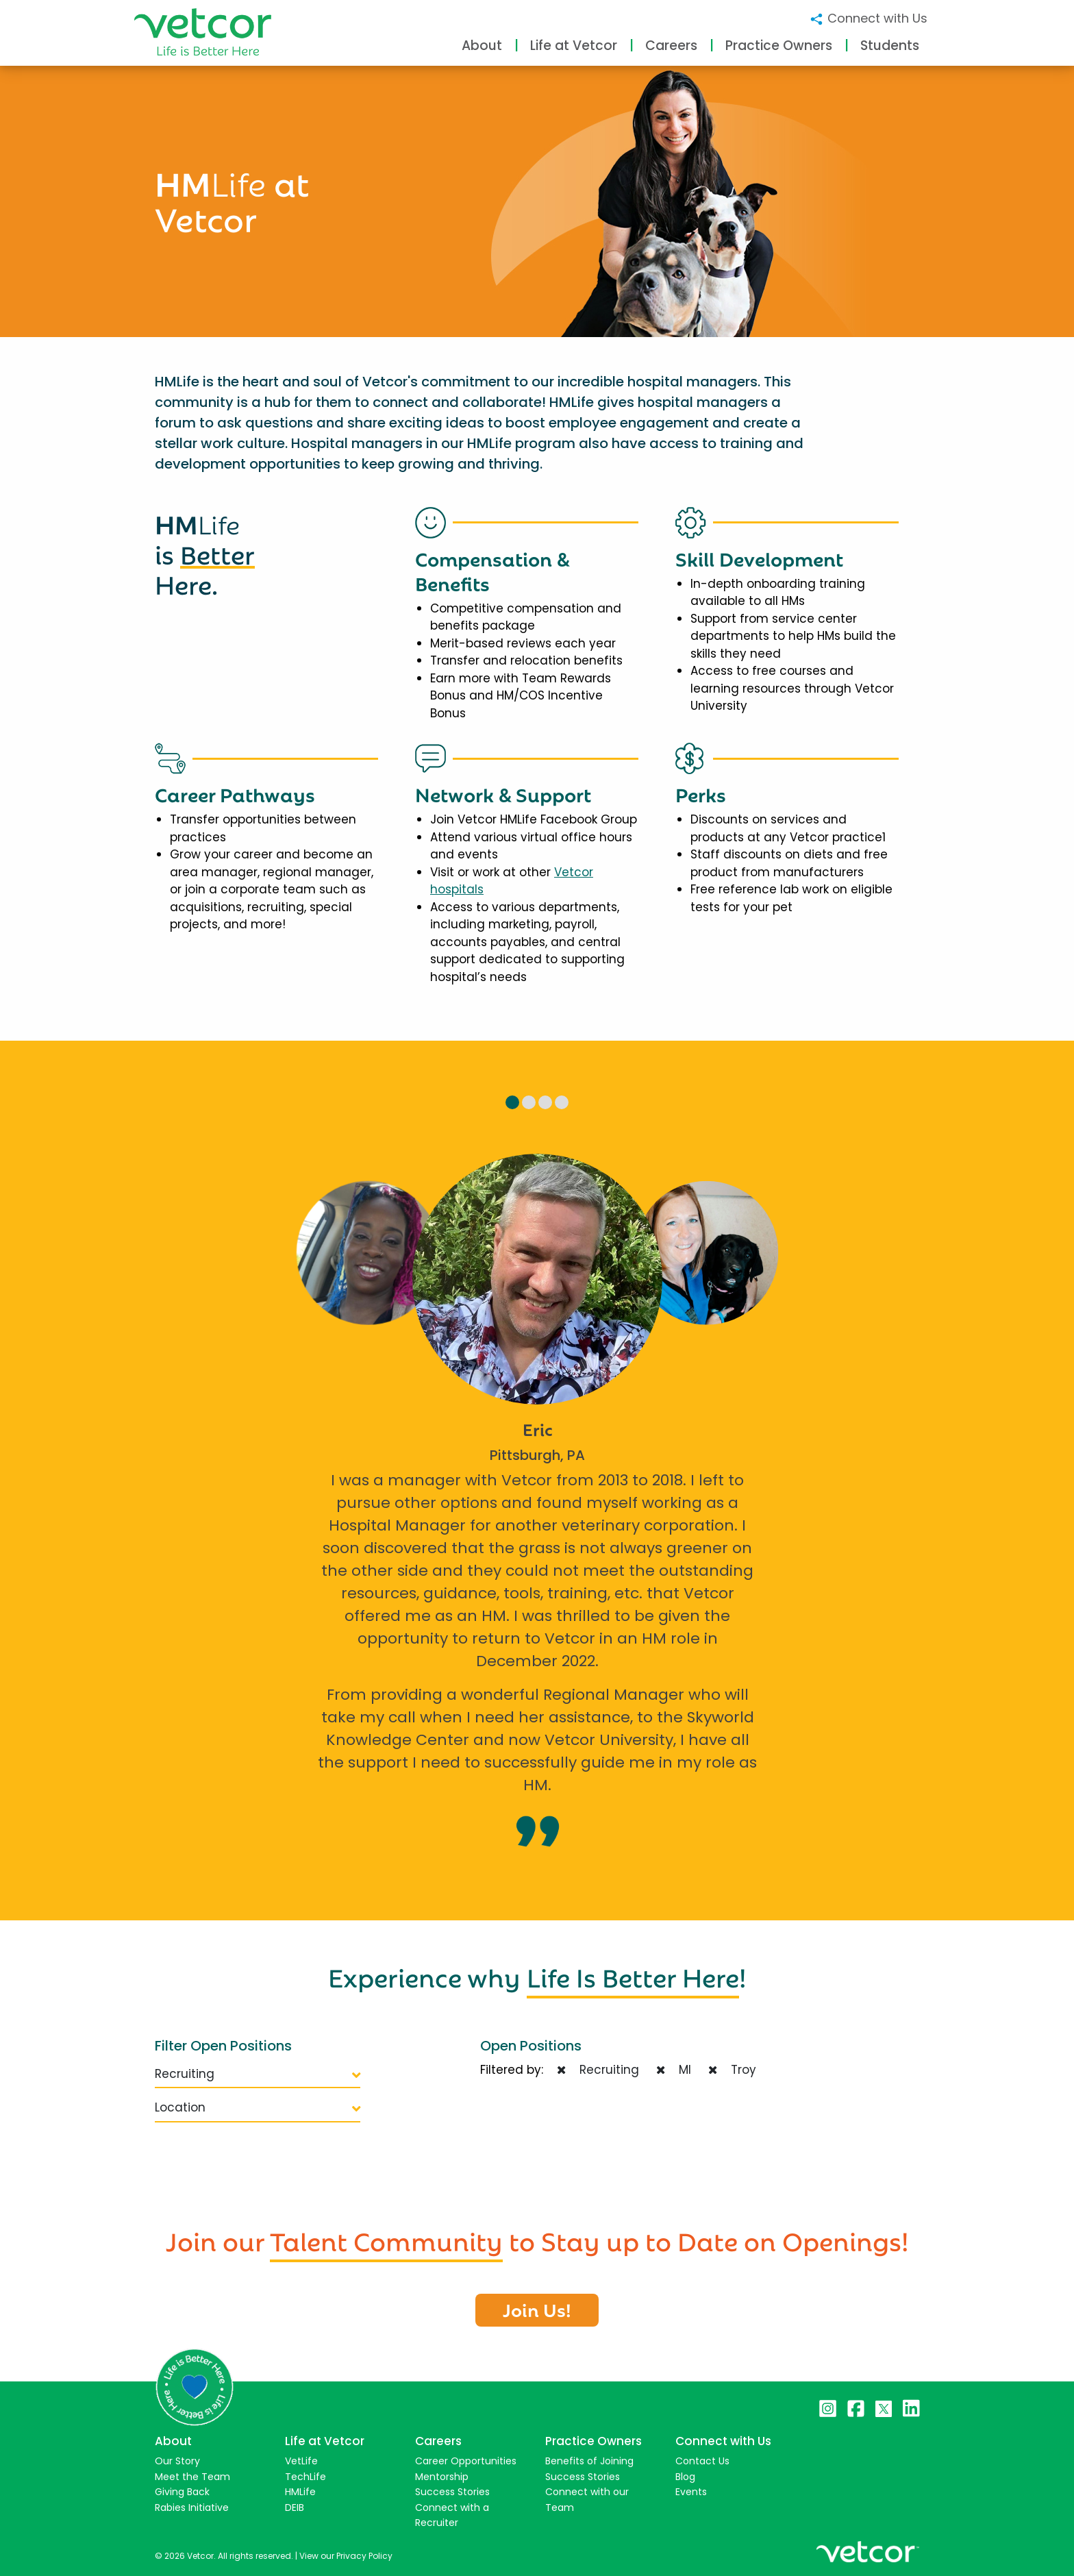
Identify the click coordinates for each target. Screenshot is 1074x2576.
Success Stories (452, 2492)
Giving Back (182, 2492)
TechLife (305, 2477)
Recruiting (257, 2074)
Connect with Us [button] (868, 18)
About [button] (482, 45)
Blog (685, 2477)
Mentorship (442, 2477)
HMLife (300, 2492)
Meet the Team (192, 2477)
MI (673, 2069)
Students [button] (889, 45)
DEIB (294, 2507)
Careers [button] (671, 45)
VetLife (301, 2461)
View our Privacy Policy (345, 2556)
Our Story (177, 2461)
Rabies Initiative (192, 2507)
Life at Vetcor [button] (573, 45)
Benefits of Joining (589, 2461)
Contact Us (702, 2461)
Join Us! (537, 2308)
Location (257, 2107)
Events (691, 2492)
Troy (732, 2069)
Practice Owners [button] (778, 45)
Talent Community (386, 2238)
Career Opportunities (465, 2461)
